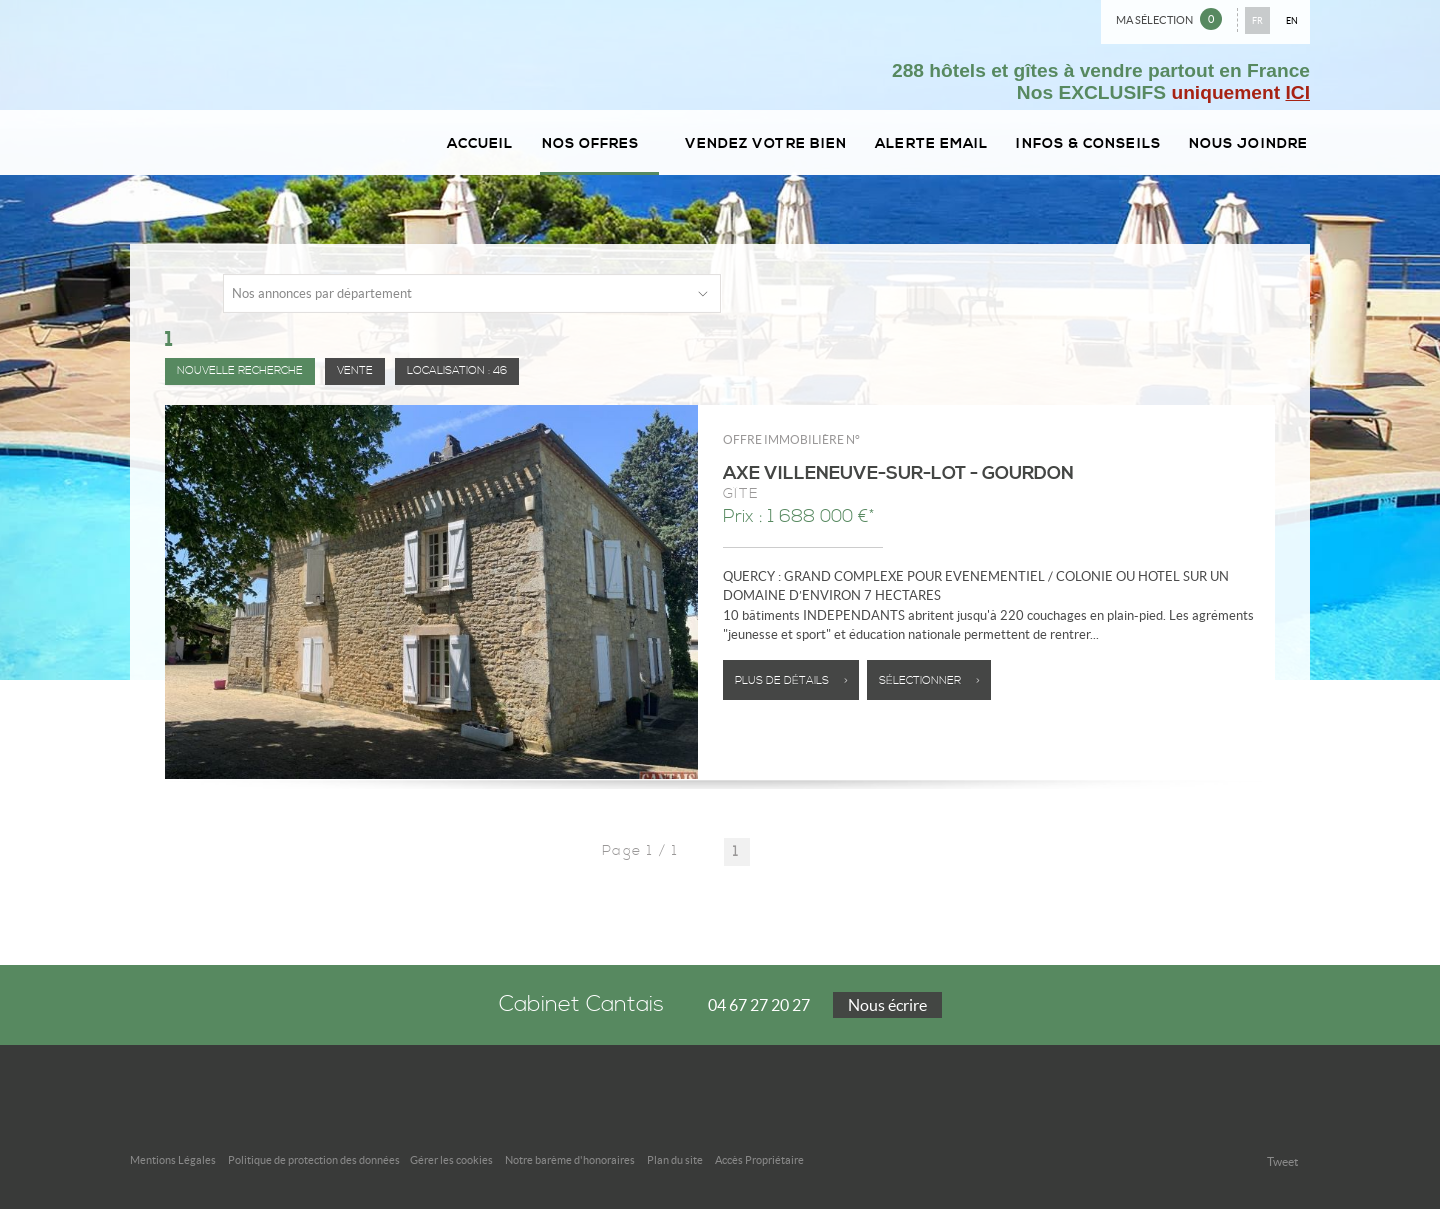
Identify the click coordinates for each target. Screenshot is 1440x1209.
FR (1257, 20)
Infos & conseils (1088, 143)
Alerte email (931, 143)
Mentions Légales (173, 1160)
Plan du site (675, 1160)
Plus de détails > (791, 681)
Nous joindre (1248, 143)
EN (1292, 20)
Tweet (1282, 1161)
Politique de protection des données (314, 1160)
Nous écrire (887, 1005)
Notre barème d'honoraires (570, 1160)
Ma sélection (1169, 19)
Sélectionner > (929, 681)
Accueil (480, 143)
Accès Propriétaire (759, 1160)
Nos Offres (599, 143)
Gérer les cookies (451, 1160)
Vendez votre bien (766, 143)
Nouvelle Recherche (240, 371)
